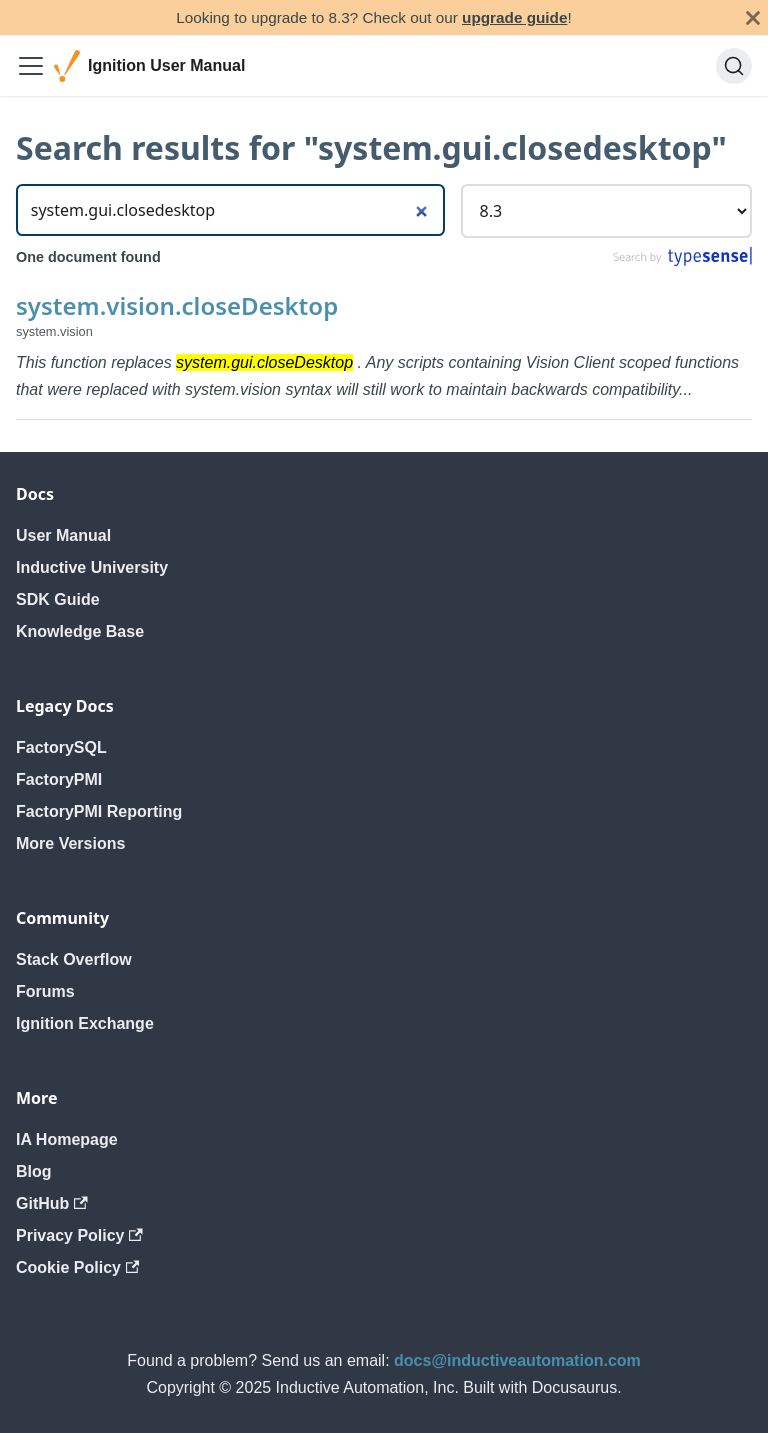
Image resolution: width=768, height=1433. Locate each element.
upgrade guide (514, 17)
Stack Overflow (74, 959)
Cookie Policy (77, 1267)
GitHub (52, 1203)
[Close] (753, 17)
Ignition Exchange (85, 1023)
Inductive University (92, 567)
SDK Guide (58, 599)
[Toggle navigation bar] (31, 66)
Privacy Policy (79, 1235)
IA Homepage (67, 1139)
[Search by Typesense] (681, 261)
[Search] (734, 66)
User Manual (63, 535)
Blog (34, 1171)
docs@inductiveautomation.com (517, 1360)
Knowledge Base (80, 631)
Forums (45, 991)
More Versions (70, 843)
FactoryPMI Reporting (99, 811)
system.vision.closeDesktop (177, 305)
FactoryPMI (59, 779)
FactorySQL (61, 747)
